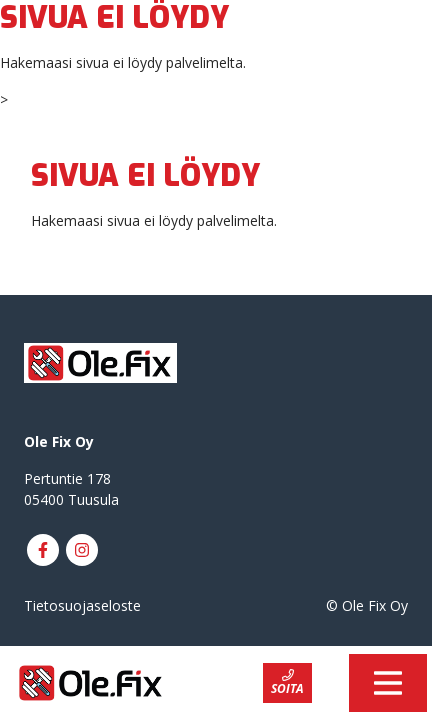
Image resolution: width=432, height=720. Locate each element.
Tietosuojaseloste (82, 605)
